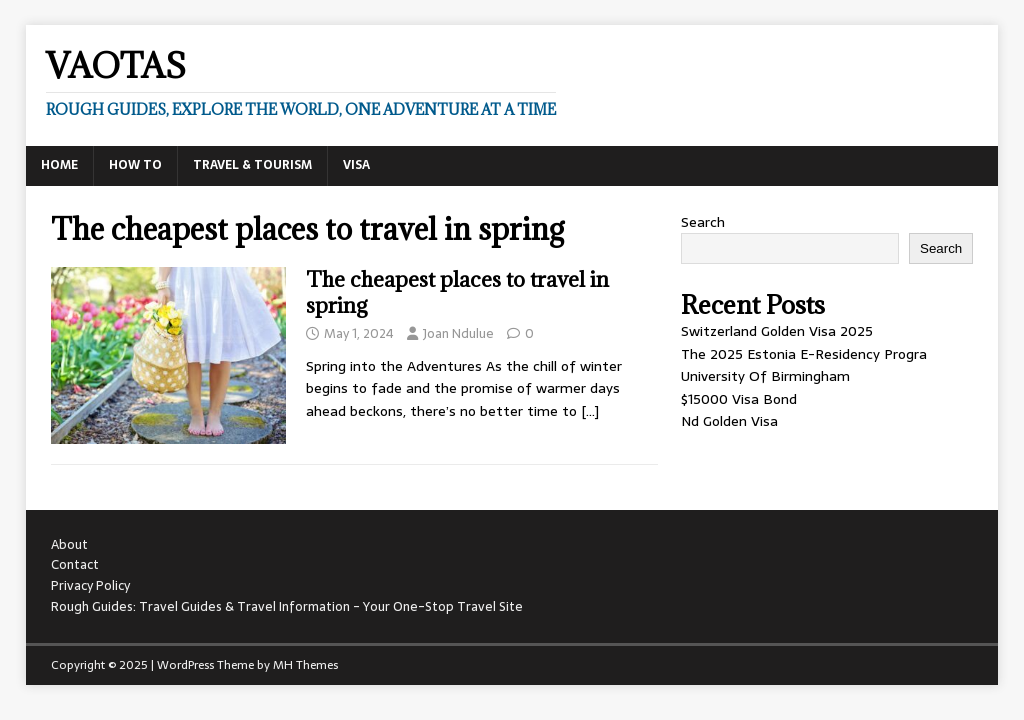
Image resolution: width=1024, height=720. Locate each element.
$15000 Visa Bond (739, 399)
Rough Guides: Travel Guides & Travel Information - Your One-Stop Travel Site (287, 606)
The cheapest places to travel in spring (457, 292)
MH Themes (305, 665)
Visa (356, 165)
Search (703, 222)
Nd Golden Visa (729, 421)
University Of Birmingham (765, 376)
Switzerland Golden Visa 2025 (777, 331)
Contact (75, 564)
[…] (590, 411)
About (69, 544)
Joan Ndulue (458, 333)
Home (59, 165)
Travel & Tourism (252, 165)
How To (135, 165)
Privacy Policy (90, 585)
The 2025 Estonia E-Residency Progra (804, 354)
